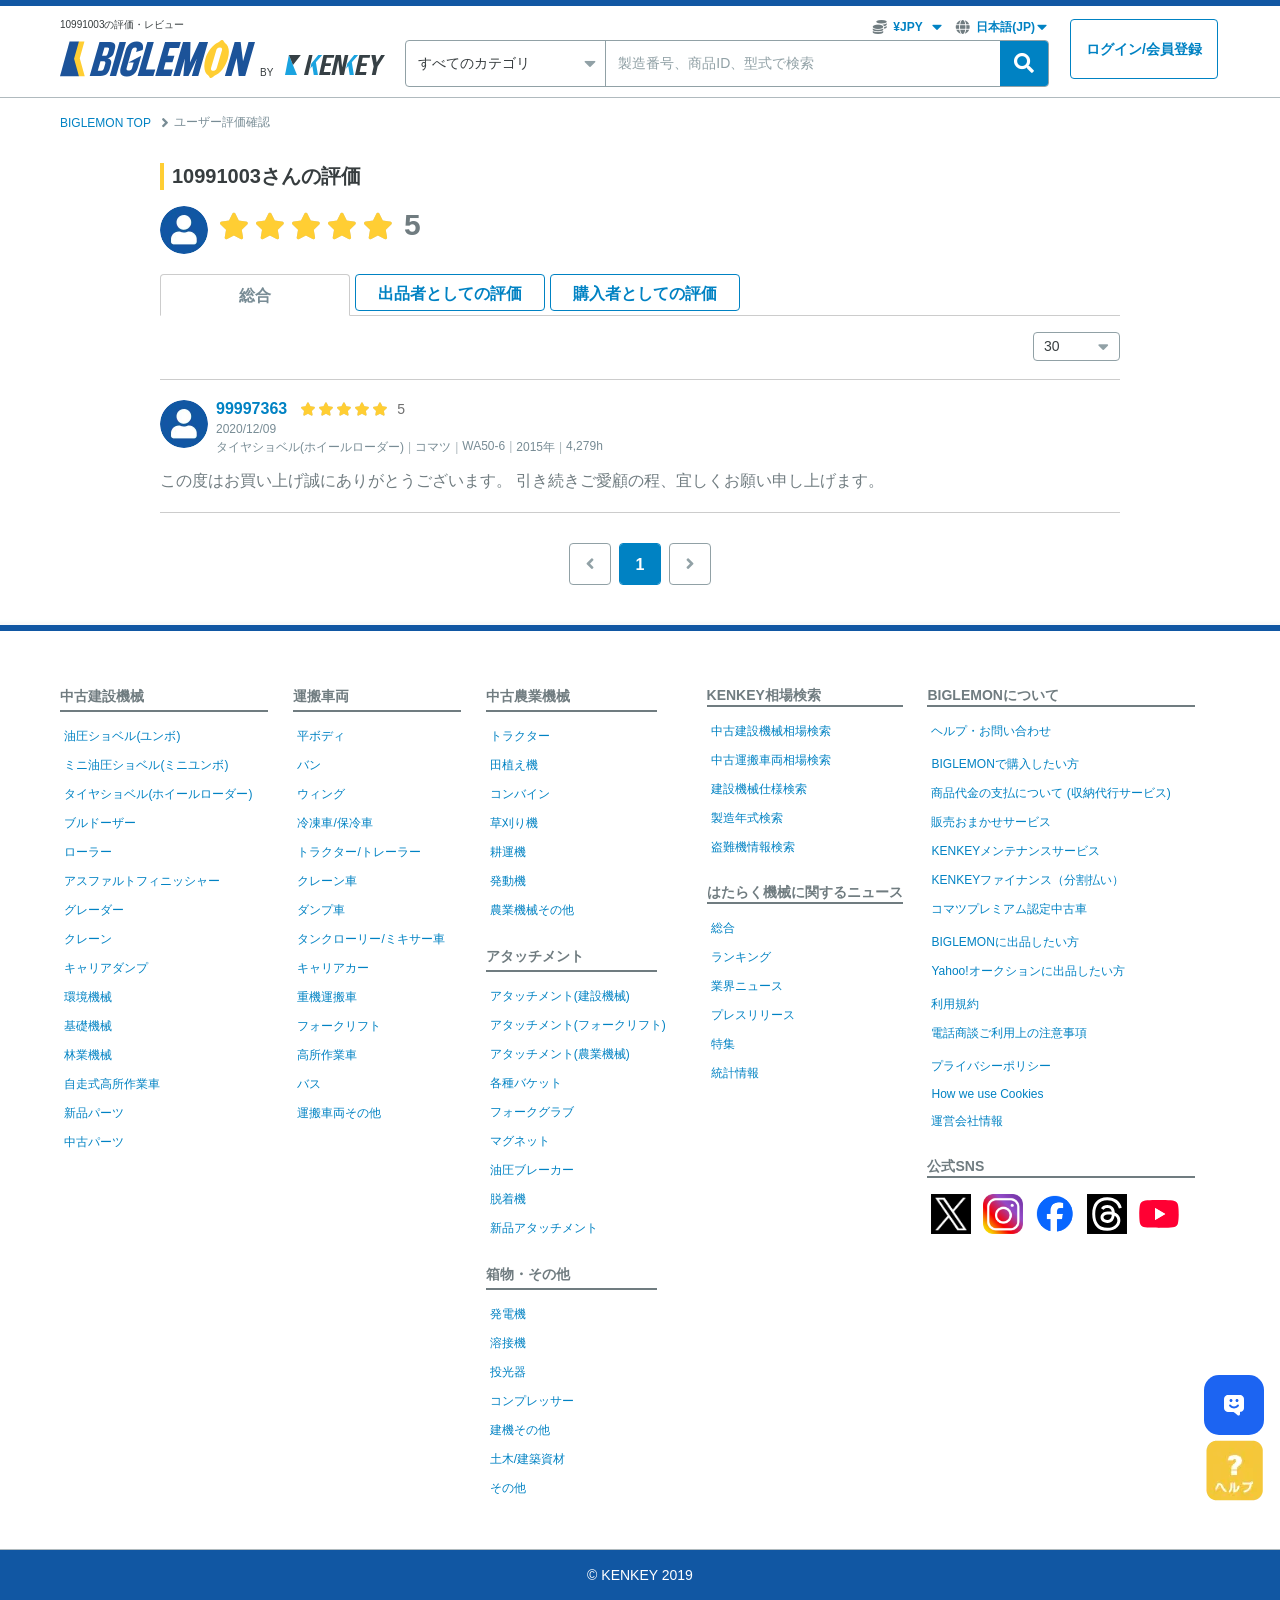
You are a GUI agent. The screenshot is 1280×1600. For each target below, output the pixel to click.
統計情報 (735, 1073)
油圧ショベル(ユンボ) (122, 736)
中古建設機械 (102, 696)
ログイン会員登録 (1144, 49)
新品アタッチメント (544, 1228)
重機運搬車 (327, 997)
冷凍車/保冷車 (334, 823)
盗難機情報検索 (753, 847)
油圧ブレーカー (532, 1170)
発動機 (508, 881)
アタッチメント (535, 956)
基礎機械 (88, 1026)
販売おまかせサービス (991, 822)
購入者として (645, 293)
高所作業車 (327, 1055)
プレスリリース (753, 1015)
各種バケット (526, 1083)
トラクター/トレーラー (358, 852)
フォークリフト (339, 1026)
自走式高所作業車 (112, 1084)
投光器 (508, 1372)
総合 (255, 295)
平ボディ (321, 736)
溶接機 (508, 1343)
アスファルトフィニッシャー (142, 881)
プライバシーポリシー (991, 1066)
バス (309, 1084)
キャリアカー (333, 968)
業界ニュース (747, 986)
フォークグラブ (532, 1112)
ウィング (321, 794)
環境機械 (88, 997)
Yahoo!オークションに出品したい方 (1027, 971)
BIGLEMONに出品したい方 (1004, 942)
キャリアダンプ (106, 968)
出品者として (450, 293)
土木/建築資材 (527, 1459)
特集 (723, 1044)
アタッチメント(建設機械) (560, 996)
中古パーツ (94, 1142)
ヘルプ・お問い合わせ (991, 731)
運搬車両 (321, 696)
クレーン (88, 939)
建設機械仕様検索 (759, 789)
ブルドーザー (100, 823)
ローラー (88, 852)
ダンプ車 (321, 910)
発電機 (508, 1314)
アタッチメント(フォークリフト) (578, 1025)
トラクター (520, 736)
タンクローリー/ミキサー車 (370, 939)
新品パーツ (94, 1113)
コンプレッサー (532, 1401)
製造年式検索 (747, 818)
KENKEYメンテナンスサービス (1015, 851)
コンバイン (520, 794)
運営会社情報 (967, 1121)
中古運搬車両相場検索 (771, 760)
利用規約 (955, 1004)
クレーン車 (327, 881)
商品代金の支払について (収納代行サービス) (1050, 793)
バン (309, 765)
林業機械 (88, 1055)
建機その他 (520, 1430)
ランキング (741, 957)
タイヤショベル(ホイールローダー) (158, 794)
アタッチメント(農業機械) (560, 1054)
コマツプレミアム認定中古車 (1009, 909)
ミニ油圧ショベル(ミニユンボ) (146, 765)
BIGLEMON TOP (105, 123)
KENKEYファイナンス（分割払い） (1027, 880)
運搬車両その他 (339, 1113)
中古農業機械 (528, 696)
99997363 (251, 408)
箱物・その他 (528, 1274)
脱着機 (508, 1199)
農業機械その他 (532, 910)
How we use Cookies (987, 1094)
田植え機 (514, 765)
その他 (508, 1488)
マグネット (520, 1141)
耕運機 (508, 852)
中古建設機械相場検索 (771, 731)
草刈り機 (514, 823)
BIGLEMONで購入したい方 (1004, 764)
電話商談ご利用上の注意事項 (1009, 1033)
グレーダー (94, 910)
